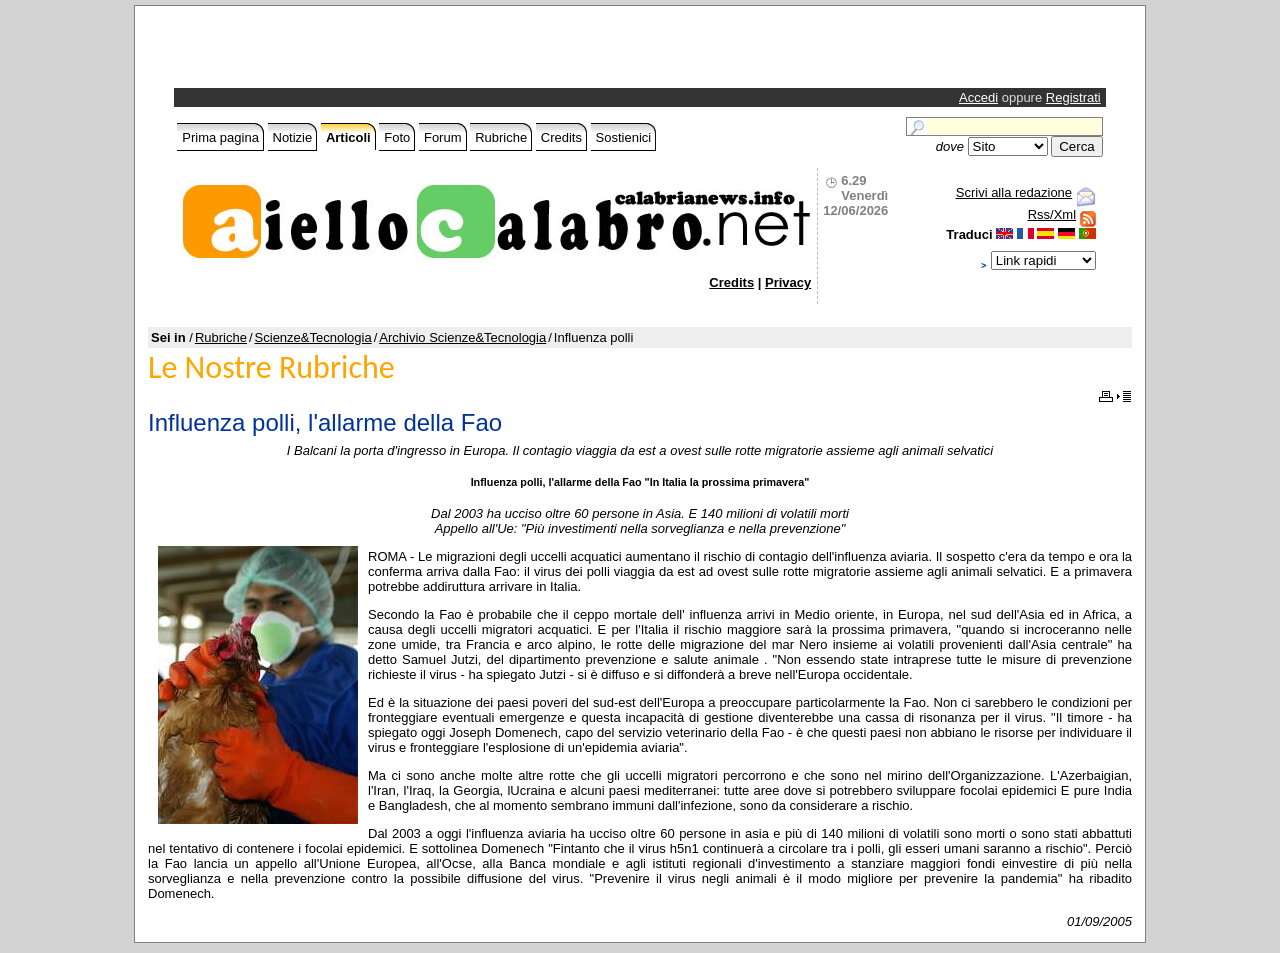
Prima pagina (220, 137)
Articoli (348, 137)
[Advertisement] (412, 52)
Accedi (978, 97)
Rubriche (501, 137)
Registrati (1073, 97)
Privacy (788, 282)
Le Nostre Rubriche (271, 367)
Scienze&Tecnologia (313, 337)
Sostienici (624, 137)
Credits (561, 137)
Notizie (293, 137)
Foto (397, 137)
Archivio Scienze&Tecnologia (462, 337)
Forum (443, 137)
